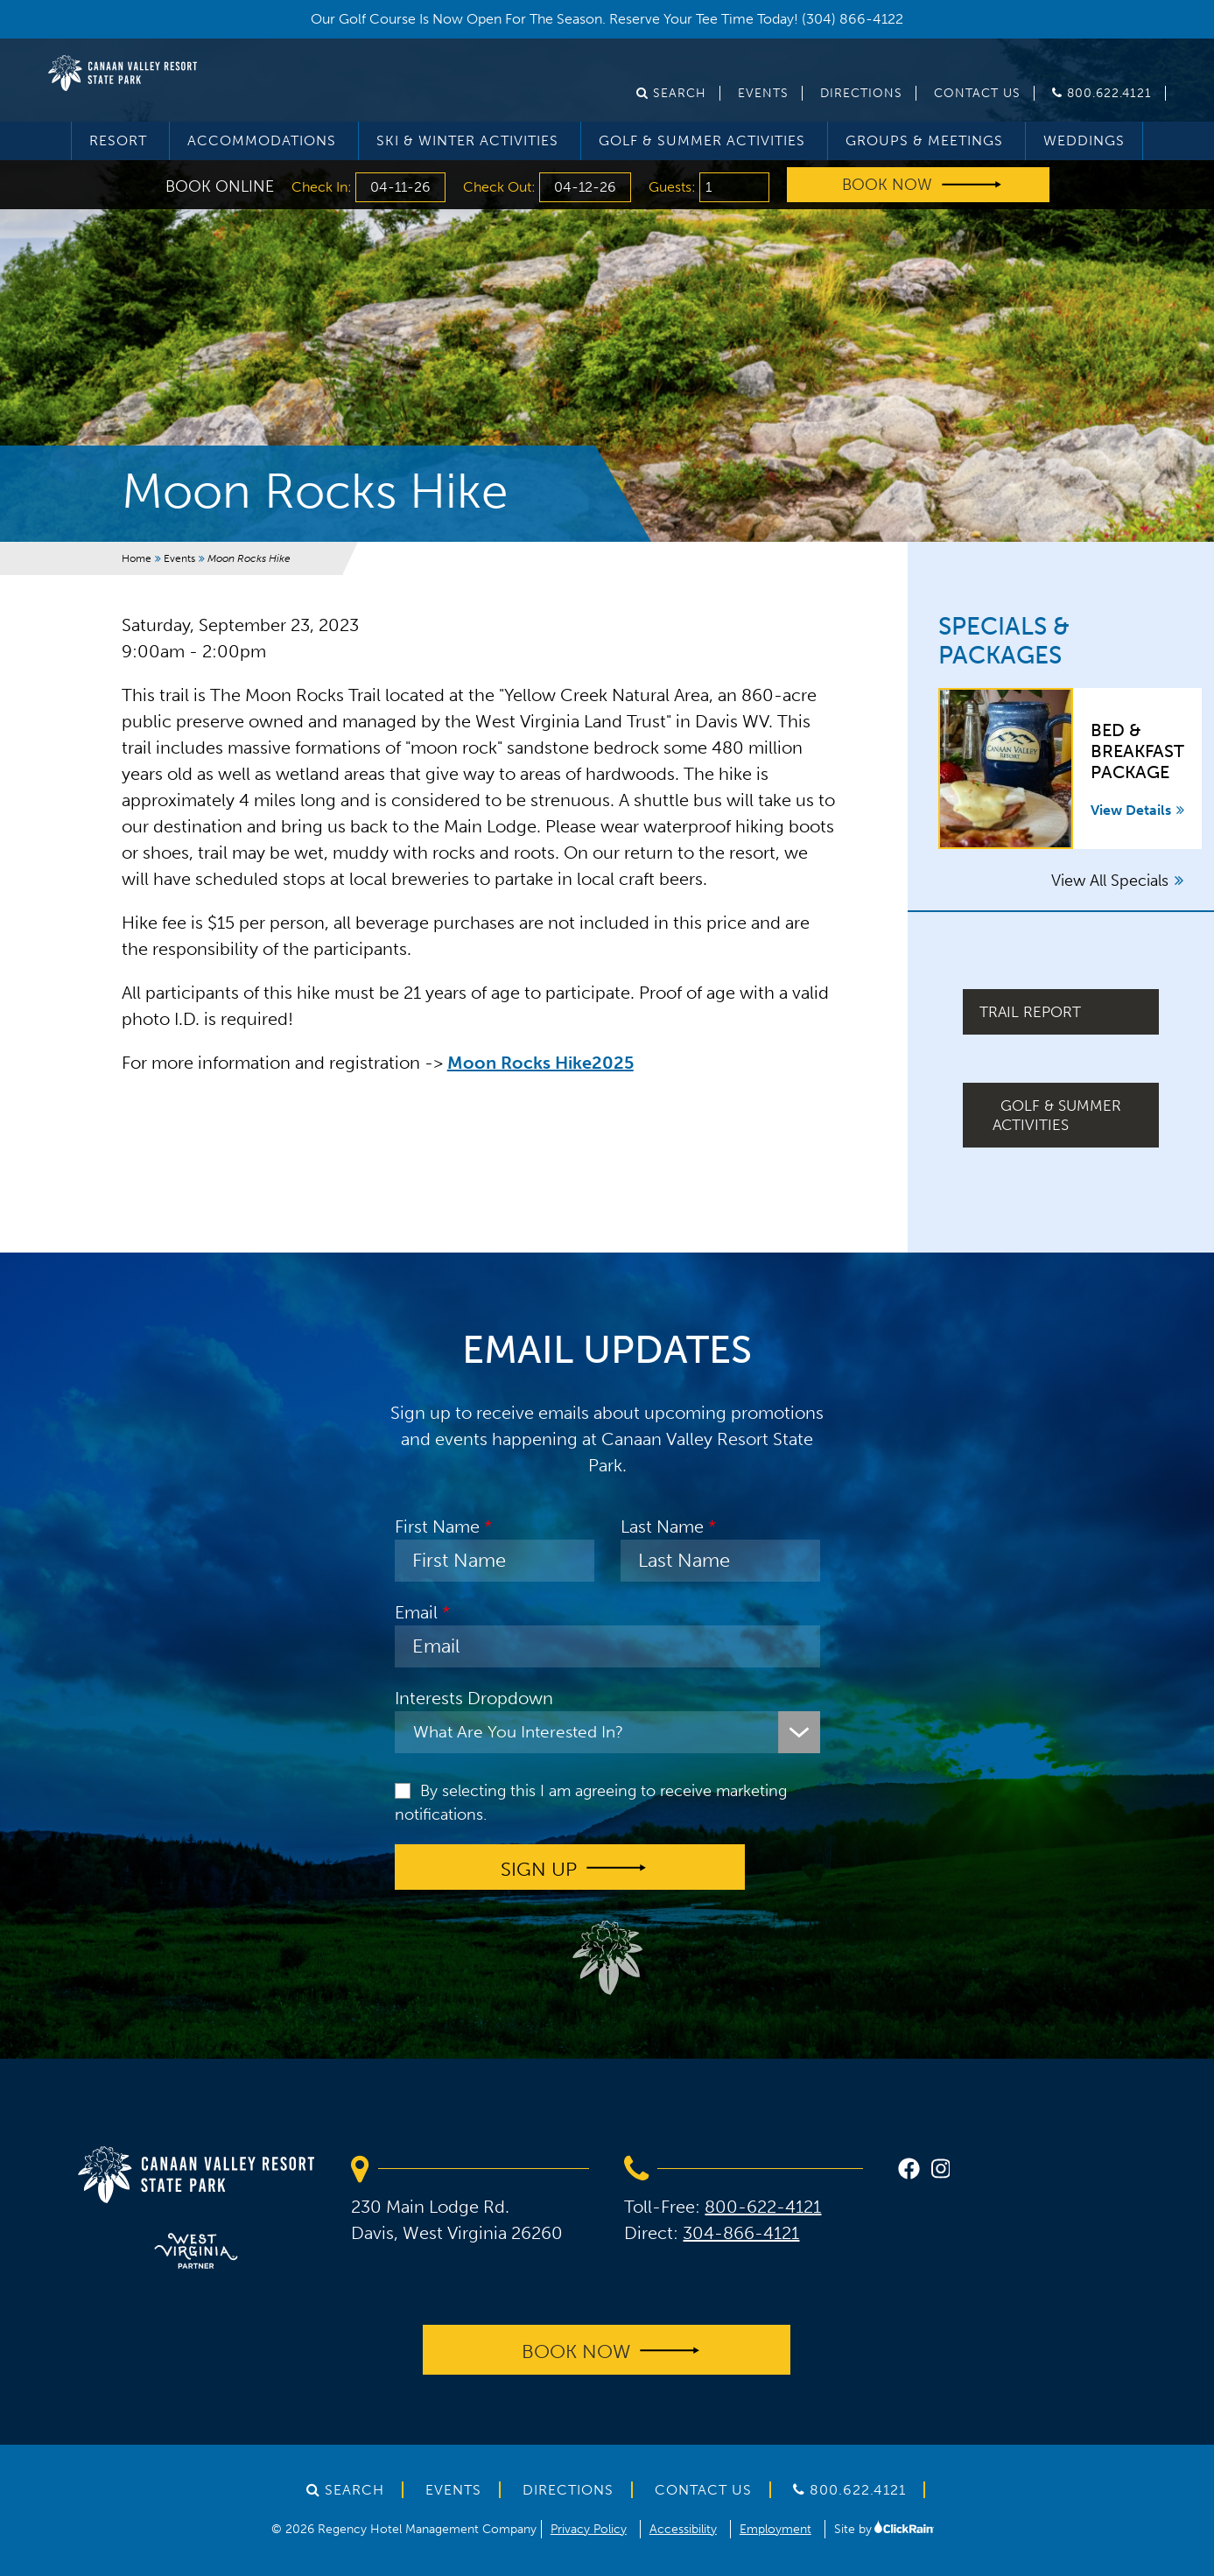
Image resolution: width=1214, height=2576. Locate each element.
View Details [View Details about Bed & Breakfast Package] (1137, 810)
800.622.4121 (1102, 93)
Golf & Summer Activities (702, 140)
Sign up (539, 1868)
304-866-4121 (741, 2232)
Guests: (674, 187)
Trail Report (1030, 1012)
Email (416, 1612)
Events (763, 93)
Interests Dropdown (474, 1698)
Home (136, 558)
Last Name (662, 1526)
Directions (861, 93)
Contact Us (977, 93)
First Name (437, 1526)
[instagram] (941, 2170)
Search (671, 93)
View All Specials (1117, 880)
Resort (118, 140)
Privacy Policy (589, 2529)
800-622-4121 (763, 2206)
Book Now (887, 184)
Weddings (1084, 140)
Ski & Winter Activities (467, 140)
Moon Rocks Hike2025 (540, 1062)
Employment (775, 2529)
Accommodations (261, 140)
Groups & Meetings (924, 140)
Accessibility (683, 2529)
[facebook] (909, 2170)
